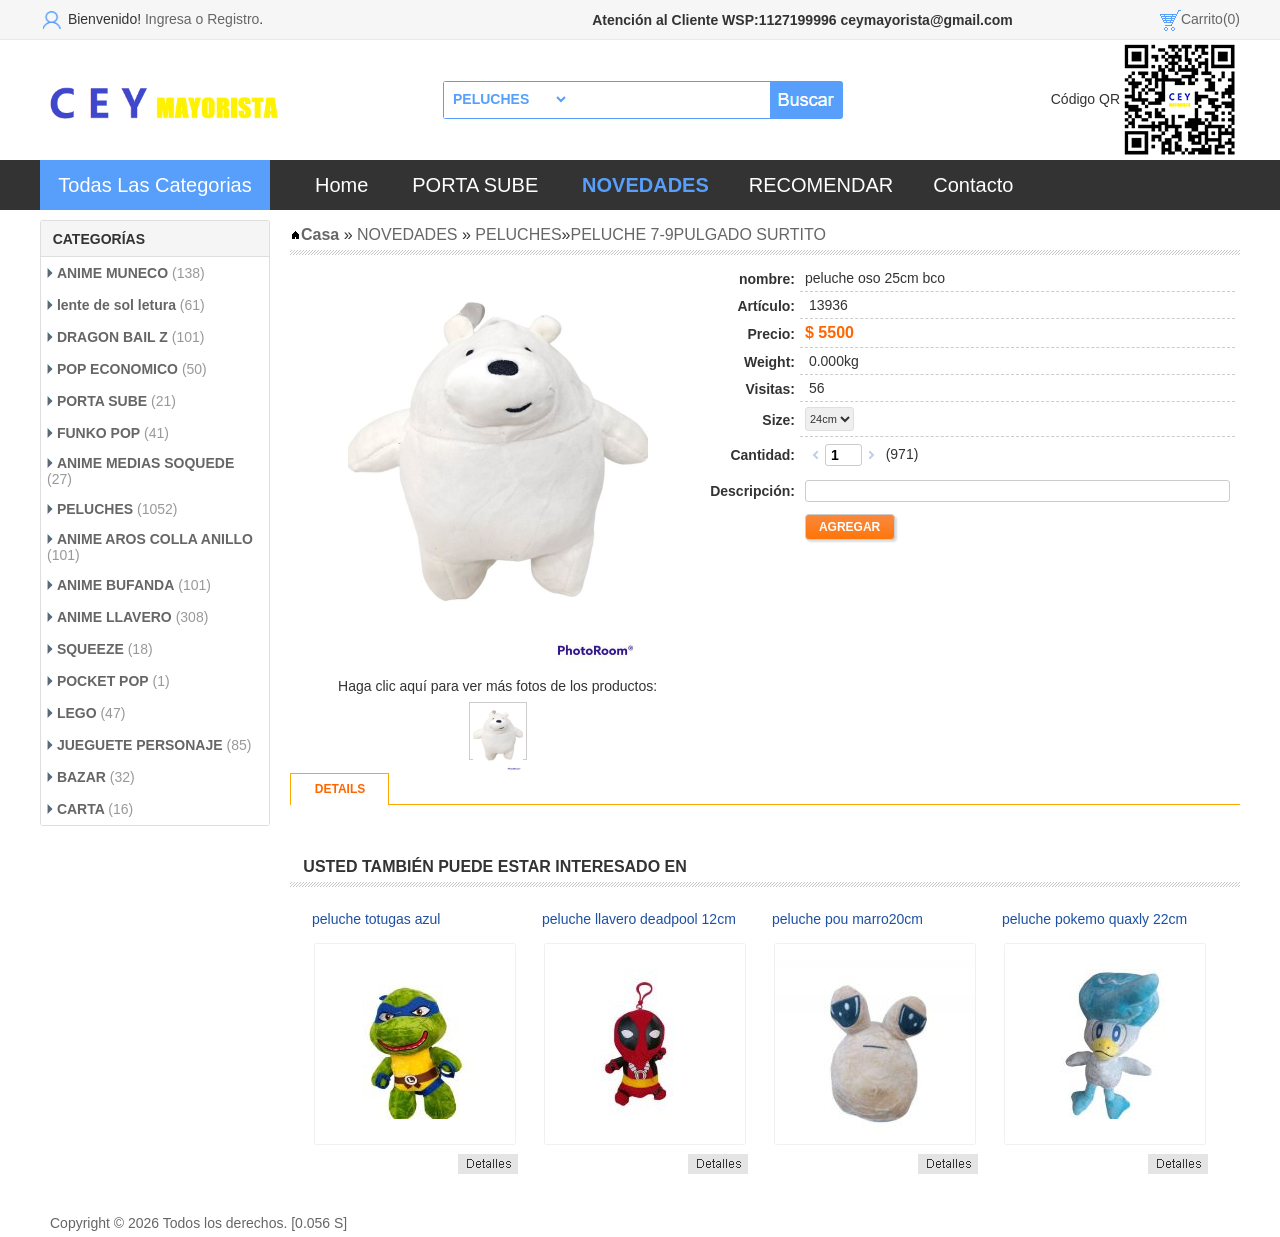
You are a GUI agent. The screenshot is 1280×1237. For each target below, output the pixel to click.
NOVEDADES (407, 234)
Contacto (973, 185)
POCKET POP (103, 681)
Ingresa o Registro (202, 19)
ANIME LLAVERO (116, 617)
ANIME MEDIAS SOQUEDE (145, 463)
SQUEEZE (90, 649)
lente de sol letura (116, 305)
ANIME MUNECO (112, 273)
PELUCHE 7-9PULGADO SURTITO (697, 234)
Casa (314, 234)
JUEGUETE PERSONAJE (140, 745)
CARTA (82, 809)
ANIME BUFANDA (115, 585)
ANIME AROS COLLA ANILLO (155, 539)
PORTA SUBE (475, 185)
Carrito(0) (1210, 19)
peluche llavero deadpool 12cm (639, 919)
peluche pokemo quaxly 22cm (1094, 919)
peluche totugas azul (376, 919)
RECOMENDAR (821, 185)
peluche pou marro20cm (847, 919)
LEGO (79, 713)
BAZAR (81, 777)
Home (341, 185)
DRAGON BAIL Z (114, 337)
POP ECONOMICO (117, 369)
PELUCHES (95, 509)
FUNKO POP (98, 433)
